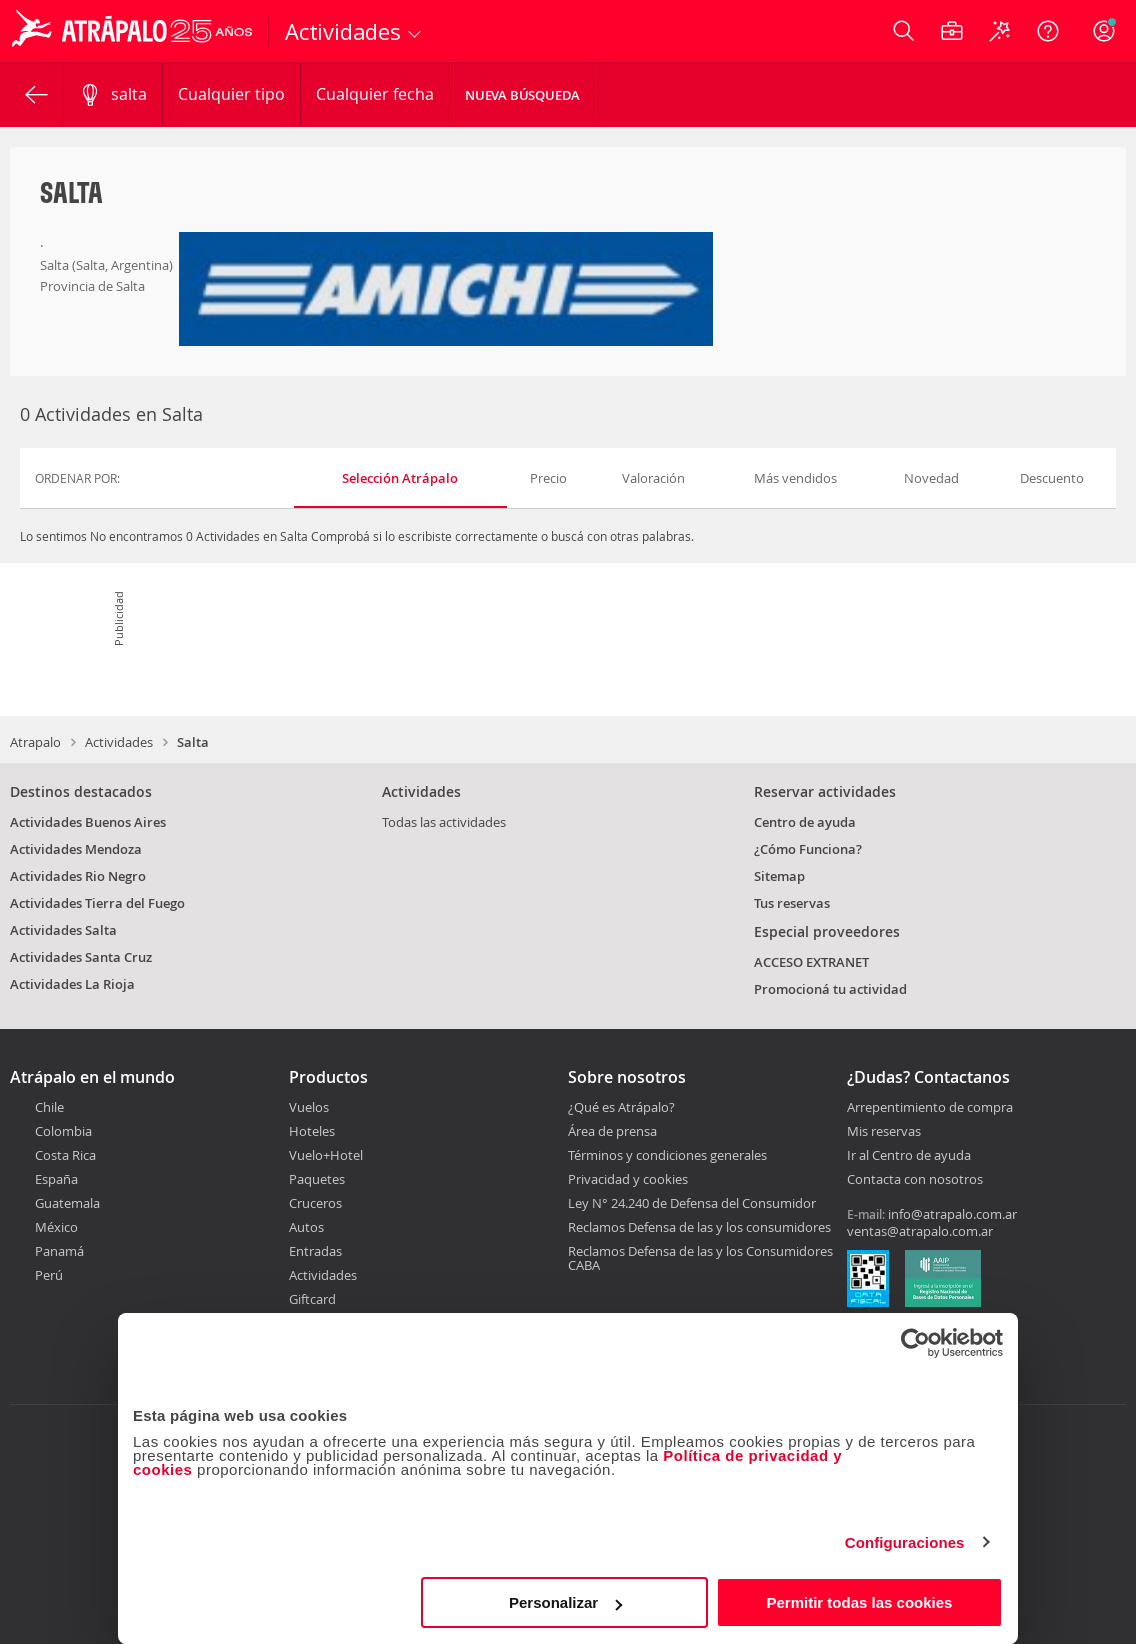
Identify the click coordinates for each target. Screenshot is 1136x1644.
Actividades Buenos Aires (88, 822)
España (56, 1179)
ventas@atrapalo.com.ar (920, 1231)
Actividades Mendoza (76, 849)
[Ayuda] (1048, 31)
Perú (49, 1275)
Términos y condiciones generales (667, 1155)
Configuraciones (905, 1542)
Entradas (315, 1251)
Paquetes (317, 1179)
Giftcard (312, 1299)
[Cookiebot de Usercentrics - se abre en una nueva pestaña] (915, 1343)
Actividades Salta (63, 930)
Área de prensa (612, 1131)
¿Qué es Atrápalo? (621, 1107)
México (56, 1227)
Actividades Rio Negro (78, 876)
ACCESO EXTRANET (811, 962)
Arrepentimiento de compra (930, 1108)
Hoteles (312, 1131)
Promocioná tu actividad (830, 989)
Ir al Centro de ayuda (909, 1156)
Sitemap (779, 876)
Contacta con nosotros (915, 1180)
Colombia (63, 1131)
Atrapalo (35, 742)
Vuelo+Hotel (326, 1155)
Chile (49, 1107)
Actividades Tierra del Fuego (97, 903)
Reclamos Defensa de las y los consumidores (699, 1227)
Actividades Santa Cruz (81, 957)
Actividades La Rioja (72, 984)
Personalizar (565, 1602)
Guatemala (67, 1203)
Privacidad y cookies (628, 1179)
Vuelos (309, 1107)
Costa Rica (65, 1155)
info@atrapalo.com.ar (952, 1214)
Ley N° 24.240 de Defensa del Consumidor (692, 1203)
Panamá (59, 1251)
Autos (306, 1227)
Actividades (119, 742)
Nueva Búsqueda (522, 95)
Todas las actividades (444, 822)
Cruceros (315, 1203)
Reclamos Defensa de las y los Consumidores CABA (700, 1258)
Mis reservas (884, 1132)
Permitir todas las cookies (859, 1602)
